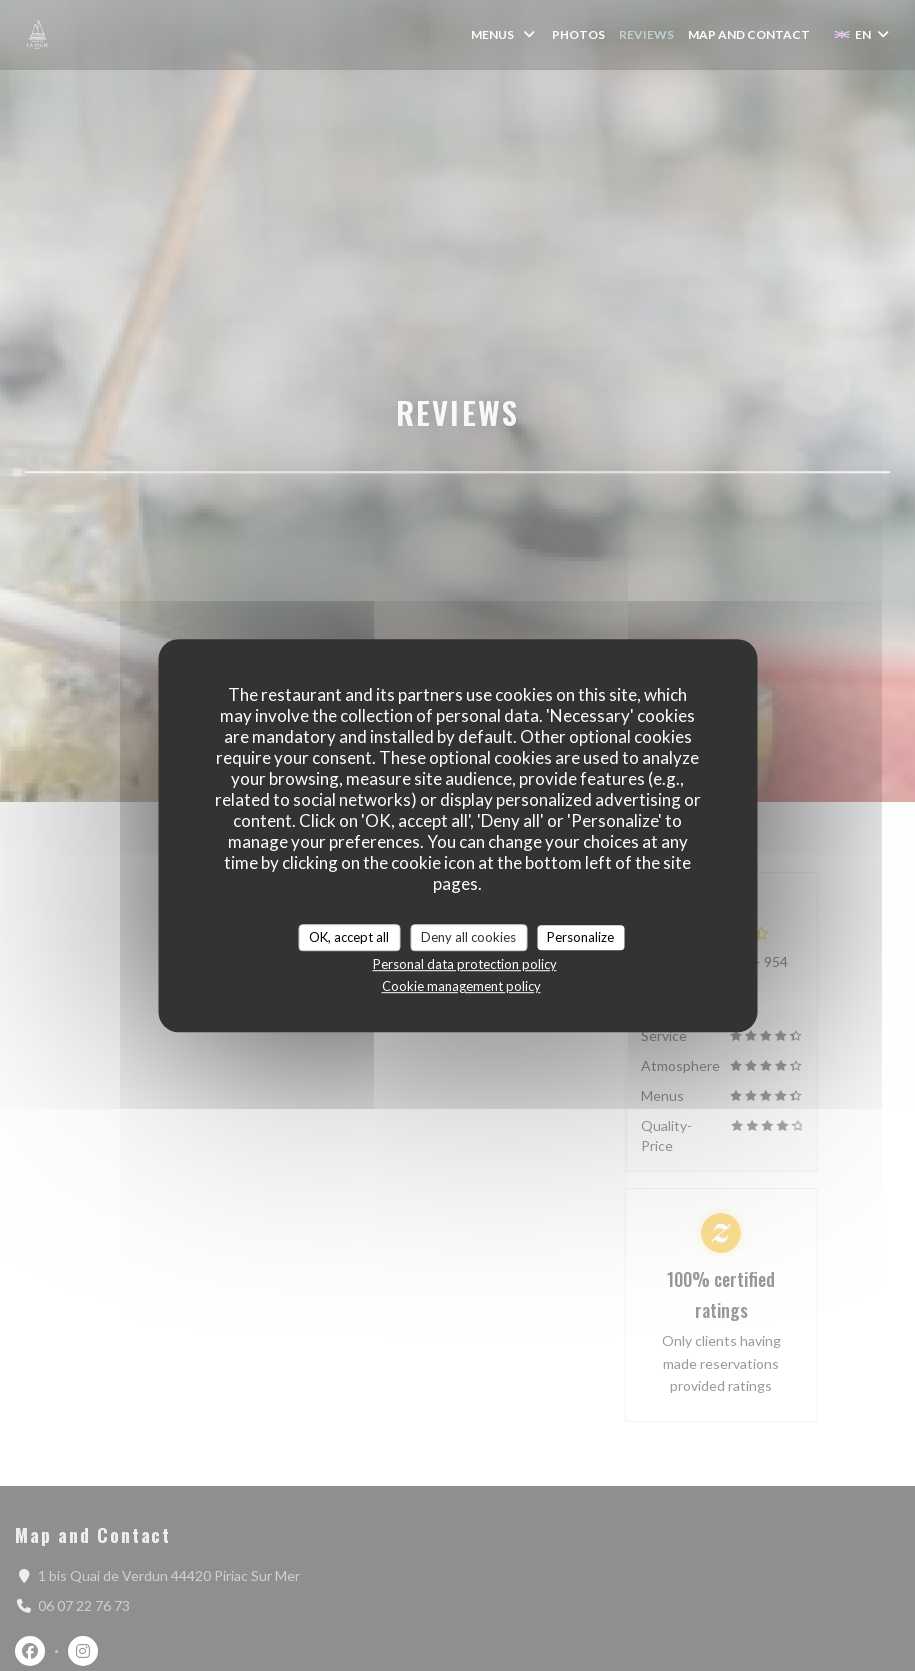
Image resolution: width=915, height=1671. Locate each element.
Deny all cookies (468, 937)
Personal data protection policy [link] (465, 964)
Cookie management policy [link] (461, 986)
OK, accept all (349, 937)
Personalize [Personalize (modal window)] (580, 937)
